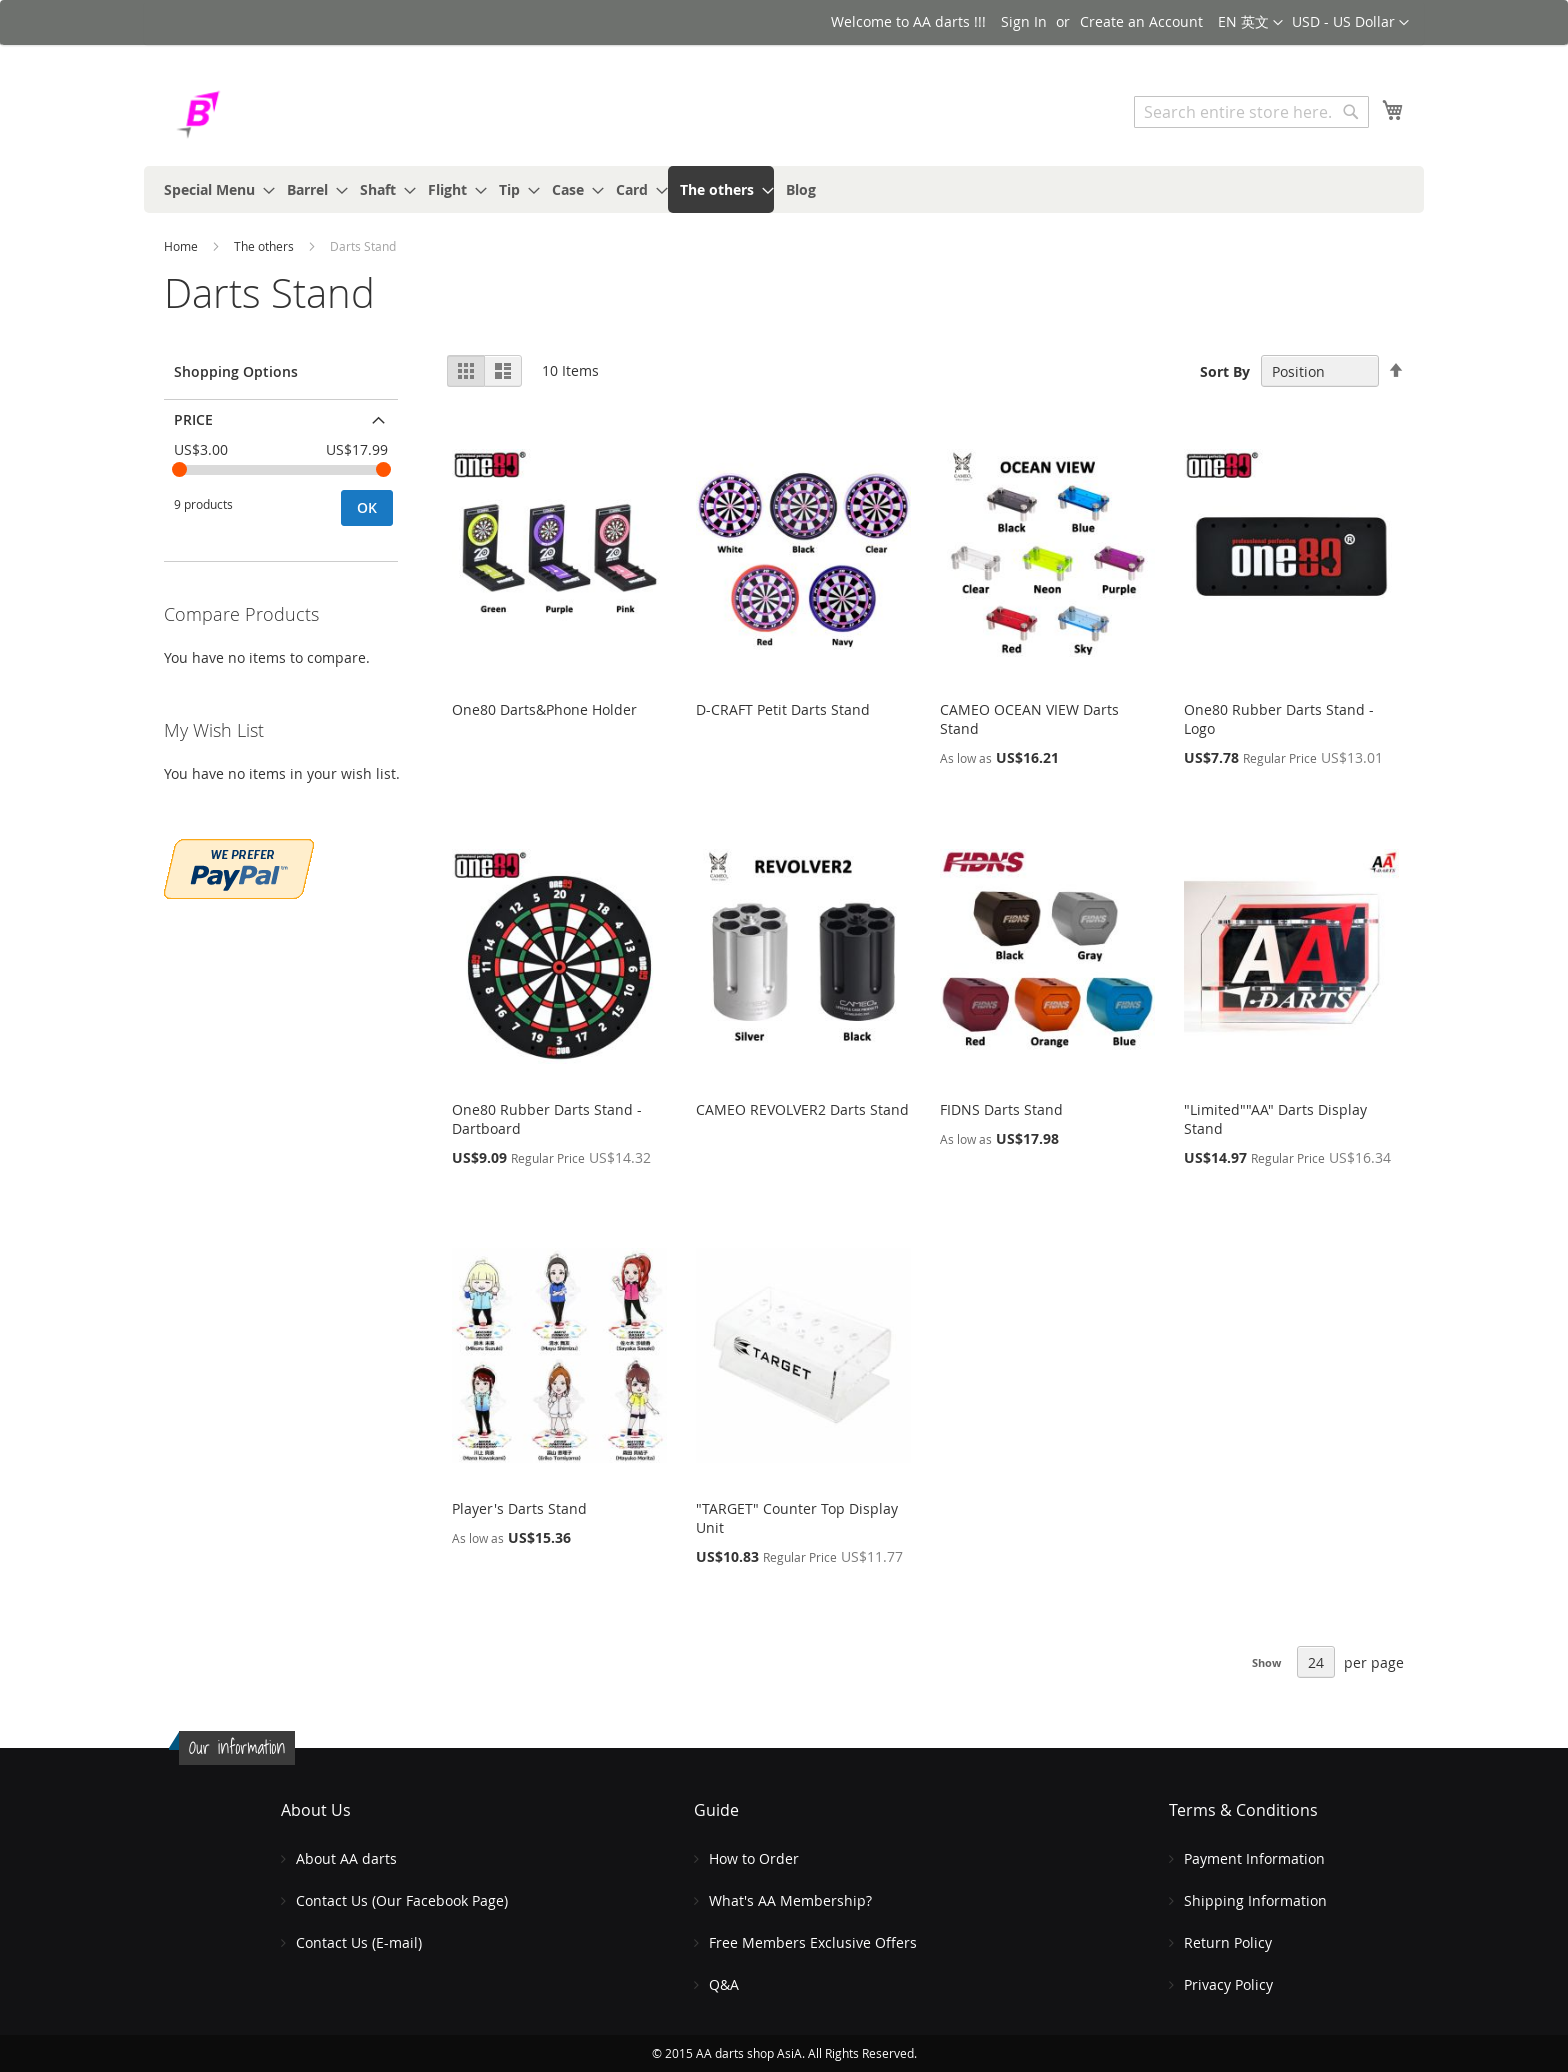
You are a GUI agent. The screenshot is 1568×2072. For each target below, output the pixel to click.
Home (182, 246)
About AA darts (346, 1858)
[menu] (784, 189)
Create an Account (1141, 21)
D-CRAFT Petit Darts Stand (783, 709)
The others (265, 246)
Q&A (724, 1984)
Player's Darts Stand (519, 1508)
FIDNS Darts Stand (1001, 1109)
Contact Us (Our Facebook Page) (402, 1900)
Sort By (1225, 371)
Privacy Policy (1228, 1984)
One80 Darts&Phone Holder (544, 709)
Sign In (1024, 21)
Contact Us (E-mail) (359, 1942)
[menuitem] (213, 189)
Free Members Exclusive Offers (813, 1942)
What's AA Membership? (790, 1900)
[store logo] (249, 114)
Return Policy (1228, 1942)
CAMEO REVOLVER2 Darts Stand (802, 1109)
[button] (1350, 23)
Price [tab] (193, 419)
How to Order (754, 1858)
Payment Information (1254, 1858)
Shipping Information (1255, 1900)
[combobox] (1251, 112)
